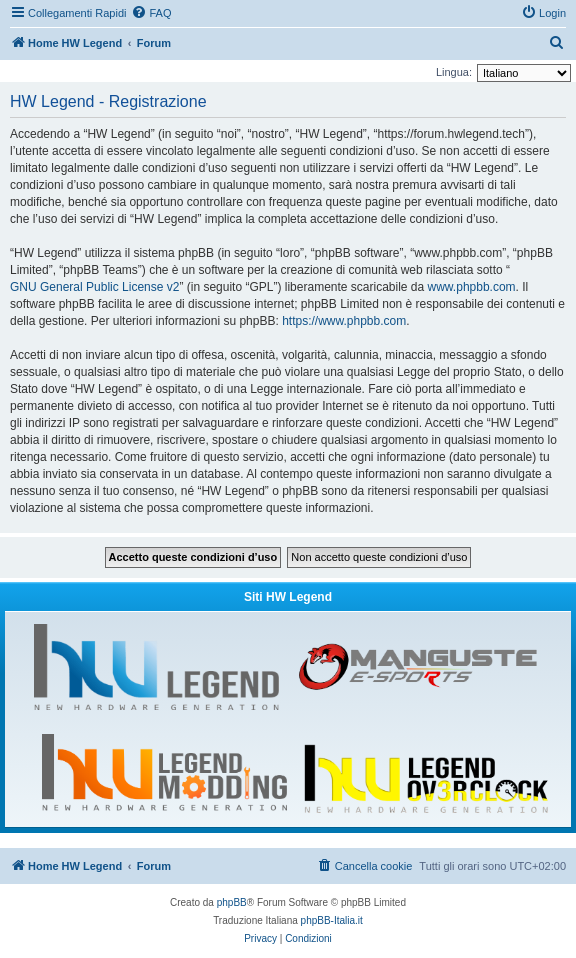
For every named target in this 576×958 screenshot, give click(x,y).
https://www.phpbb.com (344, 321)
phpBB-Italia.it (332, 920)
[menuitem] (151, 13)
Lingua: (454, 72)
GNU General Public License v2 (94, 287)
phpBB (232, 902)
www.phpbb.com (472, 287)
